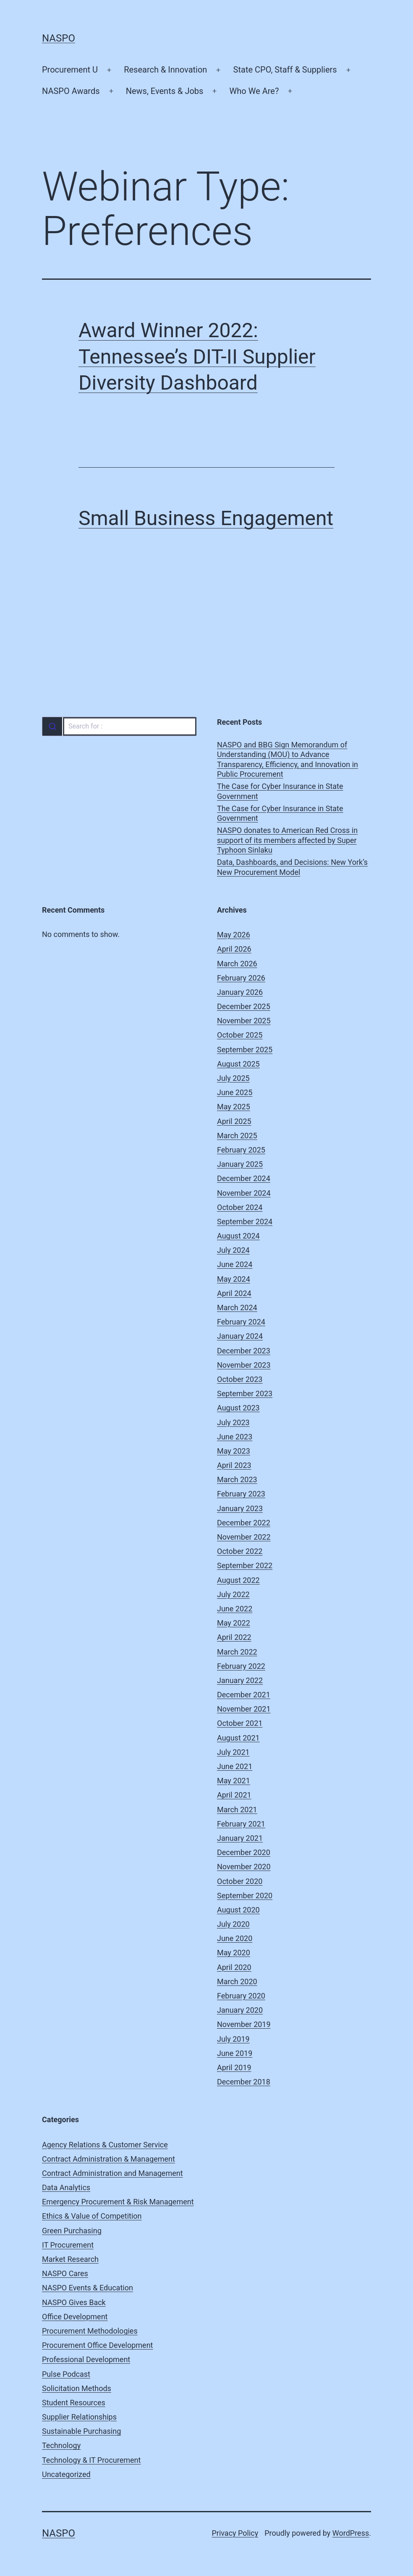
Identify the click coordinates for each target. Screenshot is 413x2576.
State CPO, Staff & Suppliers (285, 70)
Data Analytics (66, 2187)
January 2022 (240, 1680)
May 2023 (233, 1451)
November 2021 (244, 1708)
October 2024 (239, 1207)
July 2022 (233, 1594)
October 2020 (239, 1881)
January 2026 (240, 992)
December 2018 (243, 2081)
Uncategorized (66, 2474)
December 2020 (243, 1852)
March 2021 (237, 1809)
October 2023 (239, 1379)
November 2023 (244, 1365)
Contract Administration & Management (108, 2158)
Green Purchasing (72, 2230)
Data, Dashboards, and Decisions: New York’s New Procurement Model (292, 867)
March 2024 (237, 1307)
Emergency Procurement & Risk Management (118, 2201)
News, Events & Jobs (165, 91)
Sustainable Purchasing (81, 2431)
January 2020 (240, 2010)
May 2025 (233, 1106)
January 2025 (240, 1164)
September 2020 (244, 1895)
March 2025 (237, 1135)
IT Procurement (68, 2244)
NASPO (58, 38)
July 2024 (233, 1250)
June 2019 (234, 2053)
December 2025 (243, 1006)
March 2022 (237, 1651)
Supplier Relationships (79, 2416)
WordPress (350, 2533)
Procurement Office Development (97, 2345)
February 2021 (241, 1823)
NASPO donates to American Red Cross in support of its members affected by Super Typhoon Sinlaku (287, 840)
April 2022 (234, 1637)
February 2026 (241, 977)
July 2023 (233, 1422)
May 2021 (233, 1780)
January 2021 (240, 1838)
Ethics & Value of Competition (92, 2216)
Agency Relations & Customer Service (105, 2144)
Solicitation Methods (76, 2388)
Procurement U (70, 70)
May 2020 (233, 1952)
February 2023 (241, 1493)
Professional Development (86, 2359)
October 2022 (239, 1551)
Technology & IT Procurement (91, 2460)
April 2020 (234, 1967)
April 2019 (234, 2067)
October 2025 (239, 1034)
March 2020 (237, 1981)
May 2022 (233, 1622)
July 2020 (233, 1924)
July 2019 (233, 2039)
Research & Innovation (165, 70)
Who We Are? (254, 91)
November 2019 (244, 2024)
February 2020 (241, 1995)
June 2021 (234, 1766)
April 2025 (234, 1121)
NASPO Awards (71, 91)
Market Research (70, 2259)
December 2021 (243, 1694)
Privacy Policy (235, 2533)
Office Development (74, 2316)
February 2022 (241, 1666)
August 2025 (238, 1063)
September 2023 (244, 1393)
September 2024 (244, 1221)
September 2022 (244, 1565)
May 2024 (233, 1279)
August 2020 (238, 1909)
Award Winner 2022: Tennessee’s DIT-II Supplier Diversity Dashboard (197, 356)
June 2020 (234, 1938)
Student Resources (73, 2402)
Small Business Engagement (205, 518)
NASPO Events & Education (87, 2287)
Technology (61, 2445)
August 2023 (238, 1407)
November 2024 (244, 1193)
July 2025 (233, 1078)
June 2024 (234, 1264)
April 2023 (234, 1465)
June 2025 (234, 1092)
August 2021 (238, 1737)
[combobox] (119, 726)
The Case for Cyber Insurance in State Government (280, 791)
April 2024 (234, 1293)
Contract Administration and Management (112, 2173)
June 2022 (234, 1608)
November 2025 (244, 1020)
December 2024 (243, 1178)
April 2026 (234, 949)
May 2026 (233, 934)
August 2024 (238, 1235)
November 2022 (244, 1537)
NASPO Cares (65, 2273)
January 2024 (240, 1336)
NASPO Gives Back (74, 2302)
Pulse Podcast (66, 2374)
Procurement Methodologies (90, 2330)
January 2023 (240, 1508)
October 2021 (239, 1723)
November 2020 (244, 1866)
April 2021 (234, 1794)
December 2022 (243, 1522)
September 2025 (244, 1049)
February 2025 (241, 1149)
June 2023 (234, 1436)
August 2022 (238, 1580)
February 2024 (241, 1321)
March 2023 (237, 1479)
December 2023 (243, 1350)
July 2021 (233, 1752)
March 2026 (237, 963)
